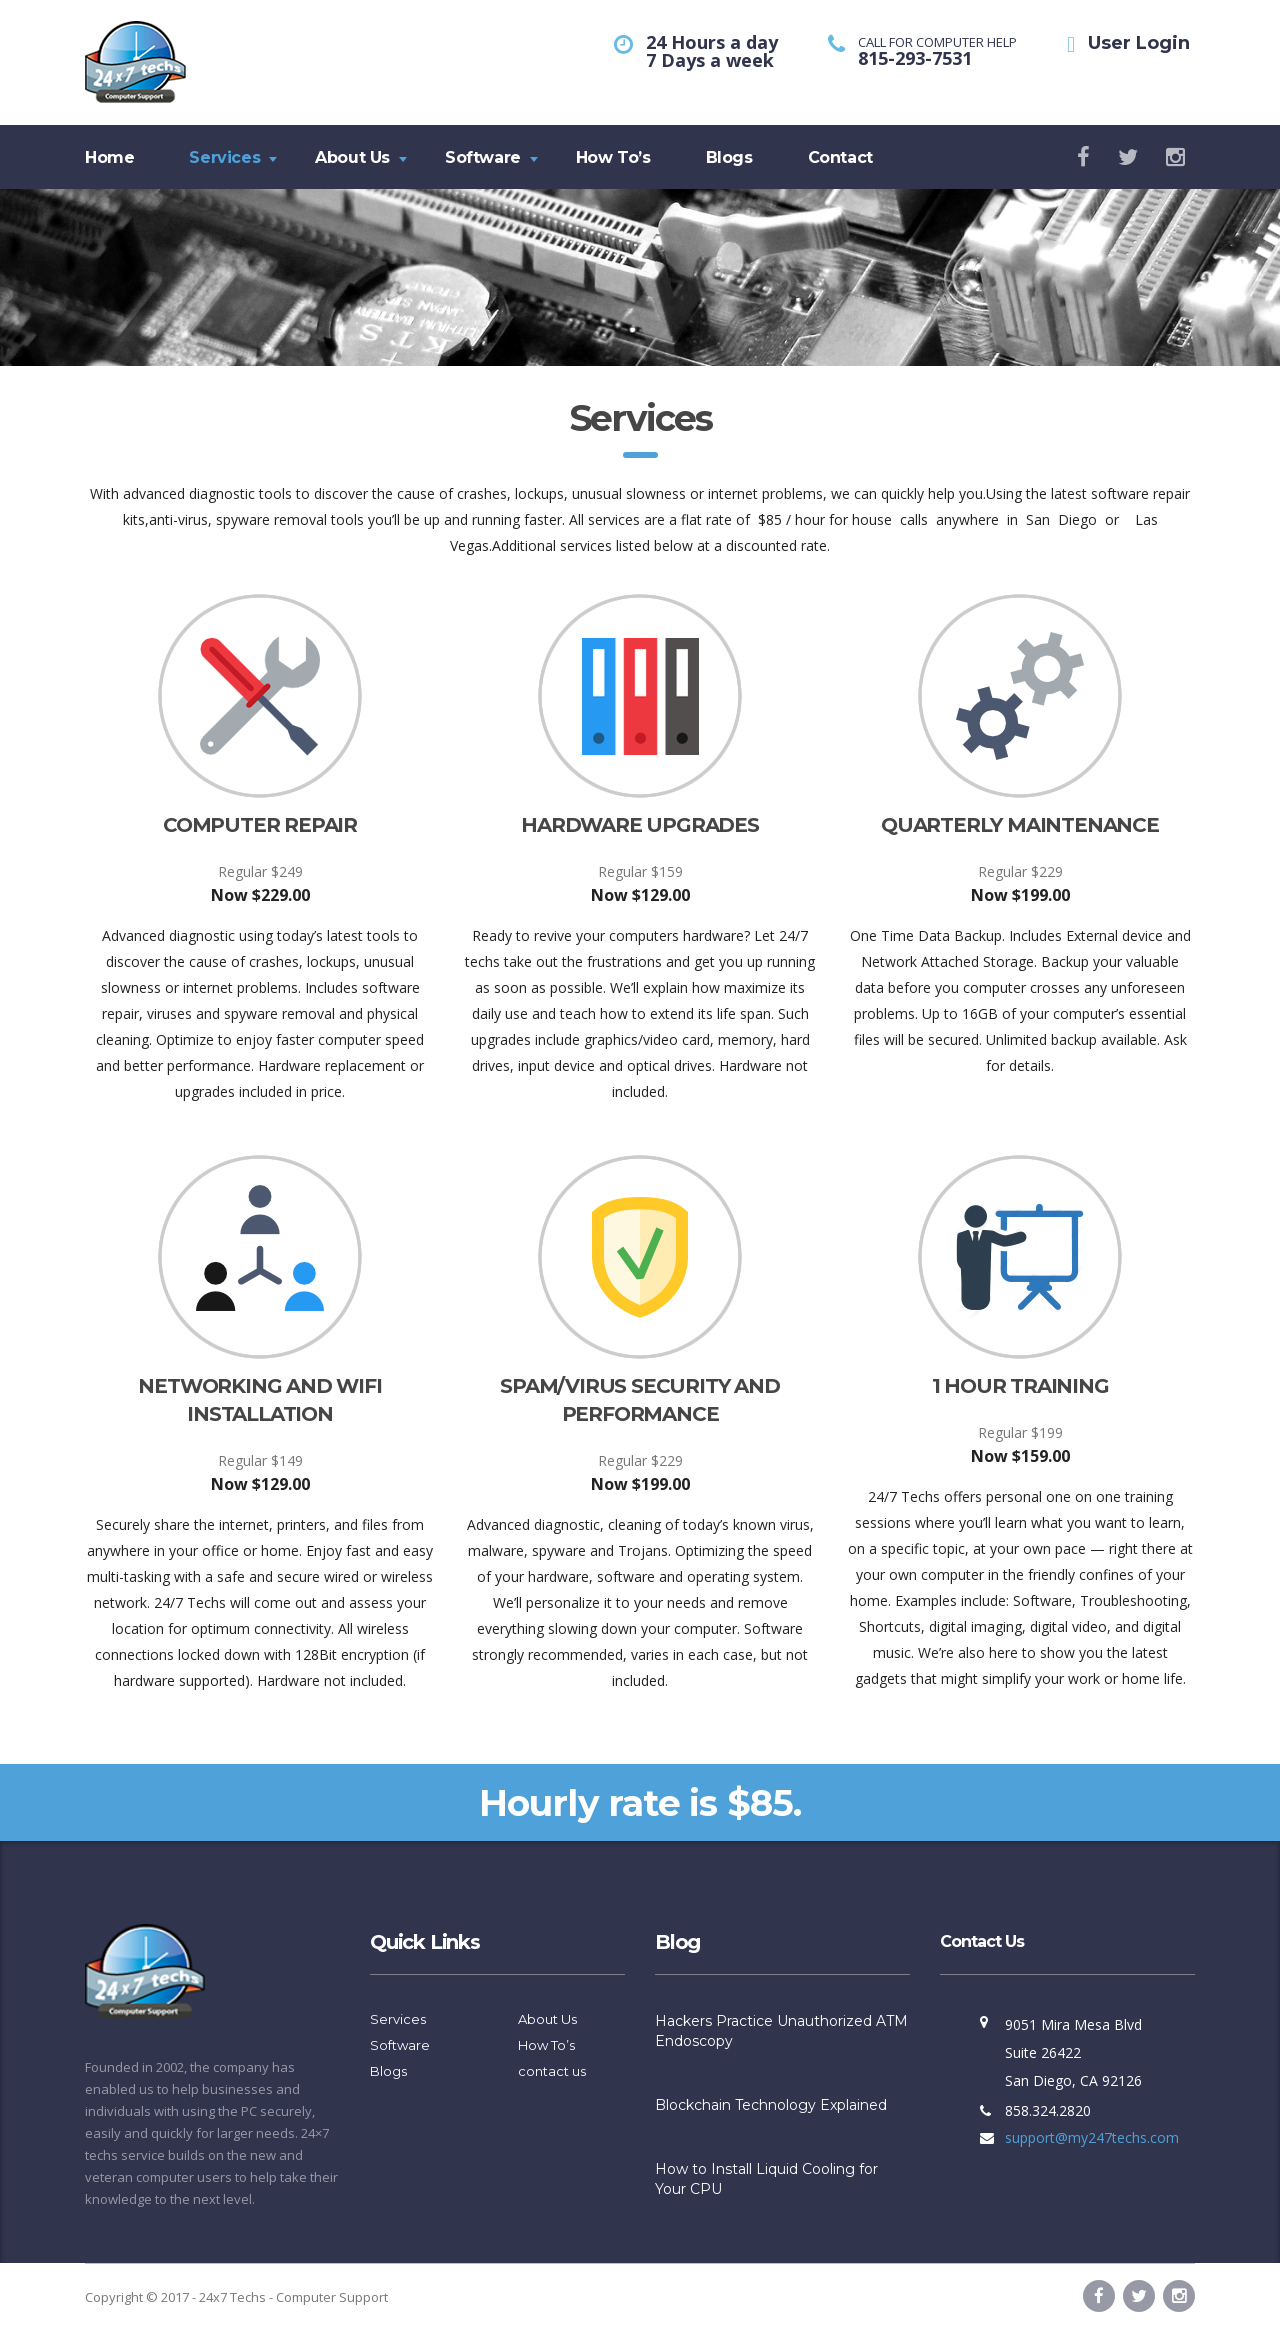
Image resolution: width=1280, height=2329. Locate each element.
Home (109, 157)
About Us (352, 157)
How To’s (613, 157)
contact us (552, 2071)
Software (483, 157)
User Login (1139, 43)
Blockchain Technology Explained (771, 2105)
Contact (840, 157)
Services (224, 157)
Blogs (729, 157)
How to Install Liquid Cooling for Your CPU (766, 2179)
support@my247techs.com (1092, 2137)
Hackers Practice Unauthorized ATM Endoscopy (781, 2031)
